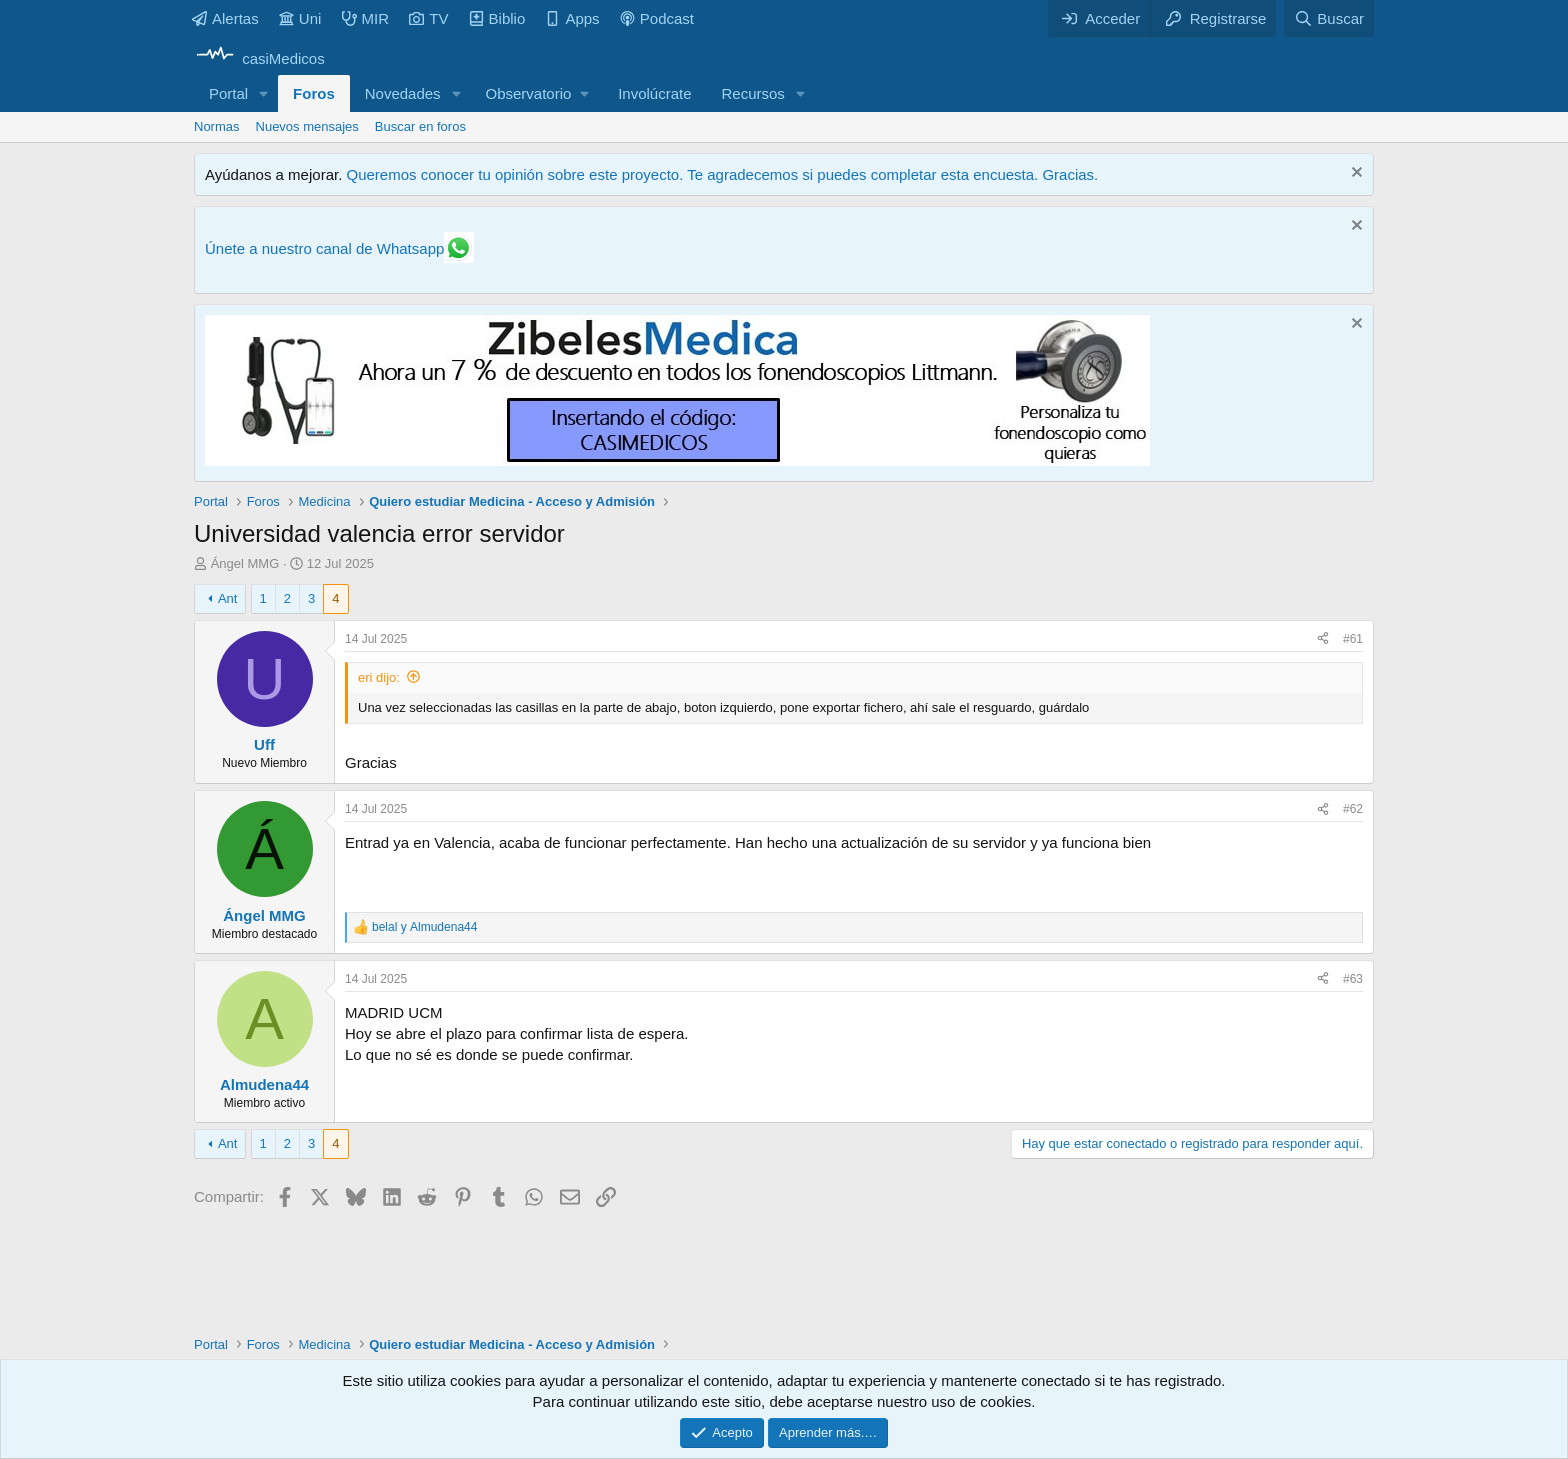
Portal (228, 93)
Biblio (497, 18)
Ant (228, 598)
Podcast (657, 18)
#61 (1353, 639)
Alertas (225, 18)
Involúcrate (654, 93)
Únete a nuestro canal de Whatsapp (324, 248)
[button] (264, 93)
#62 (1353, 809)
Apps (572, 18)
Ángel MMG (245, 563)
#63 (1353, 979)
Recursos (753, 93)
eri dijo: (379, 677)
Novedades (403, 93)
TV (428, 18)
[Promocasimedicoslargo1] (677, 460)
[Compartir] (1323, 639)
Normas (217, 126)
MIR (366, 18)
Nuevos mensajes (307, 126)
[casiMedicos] (259, 58)
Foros (314, 93)
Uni (300, 18)
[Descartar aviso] (1354, 174)
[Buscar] (1329, 18)
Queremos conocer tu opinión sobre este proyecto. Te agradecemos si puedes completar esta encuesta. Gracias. (722, 174)
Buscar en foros (420, 126)
